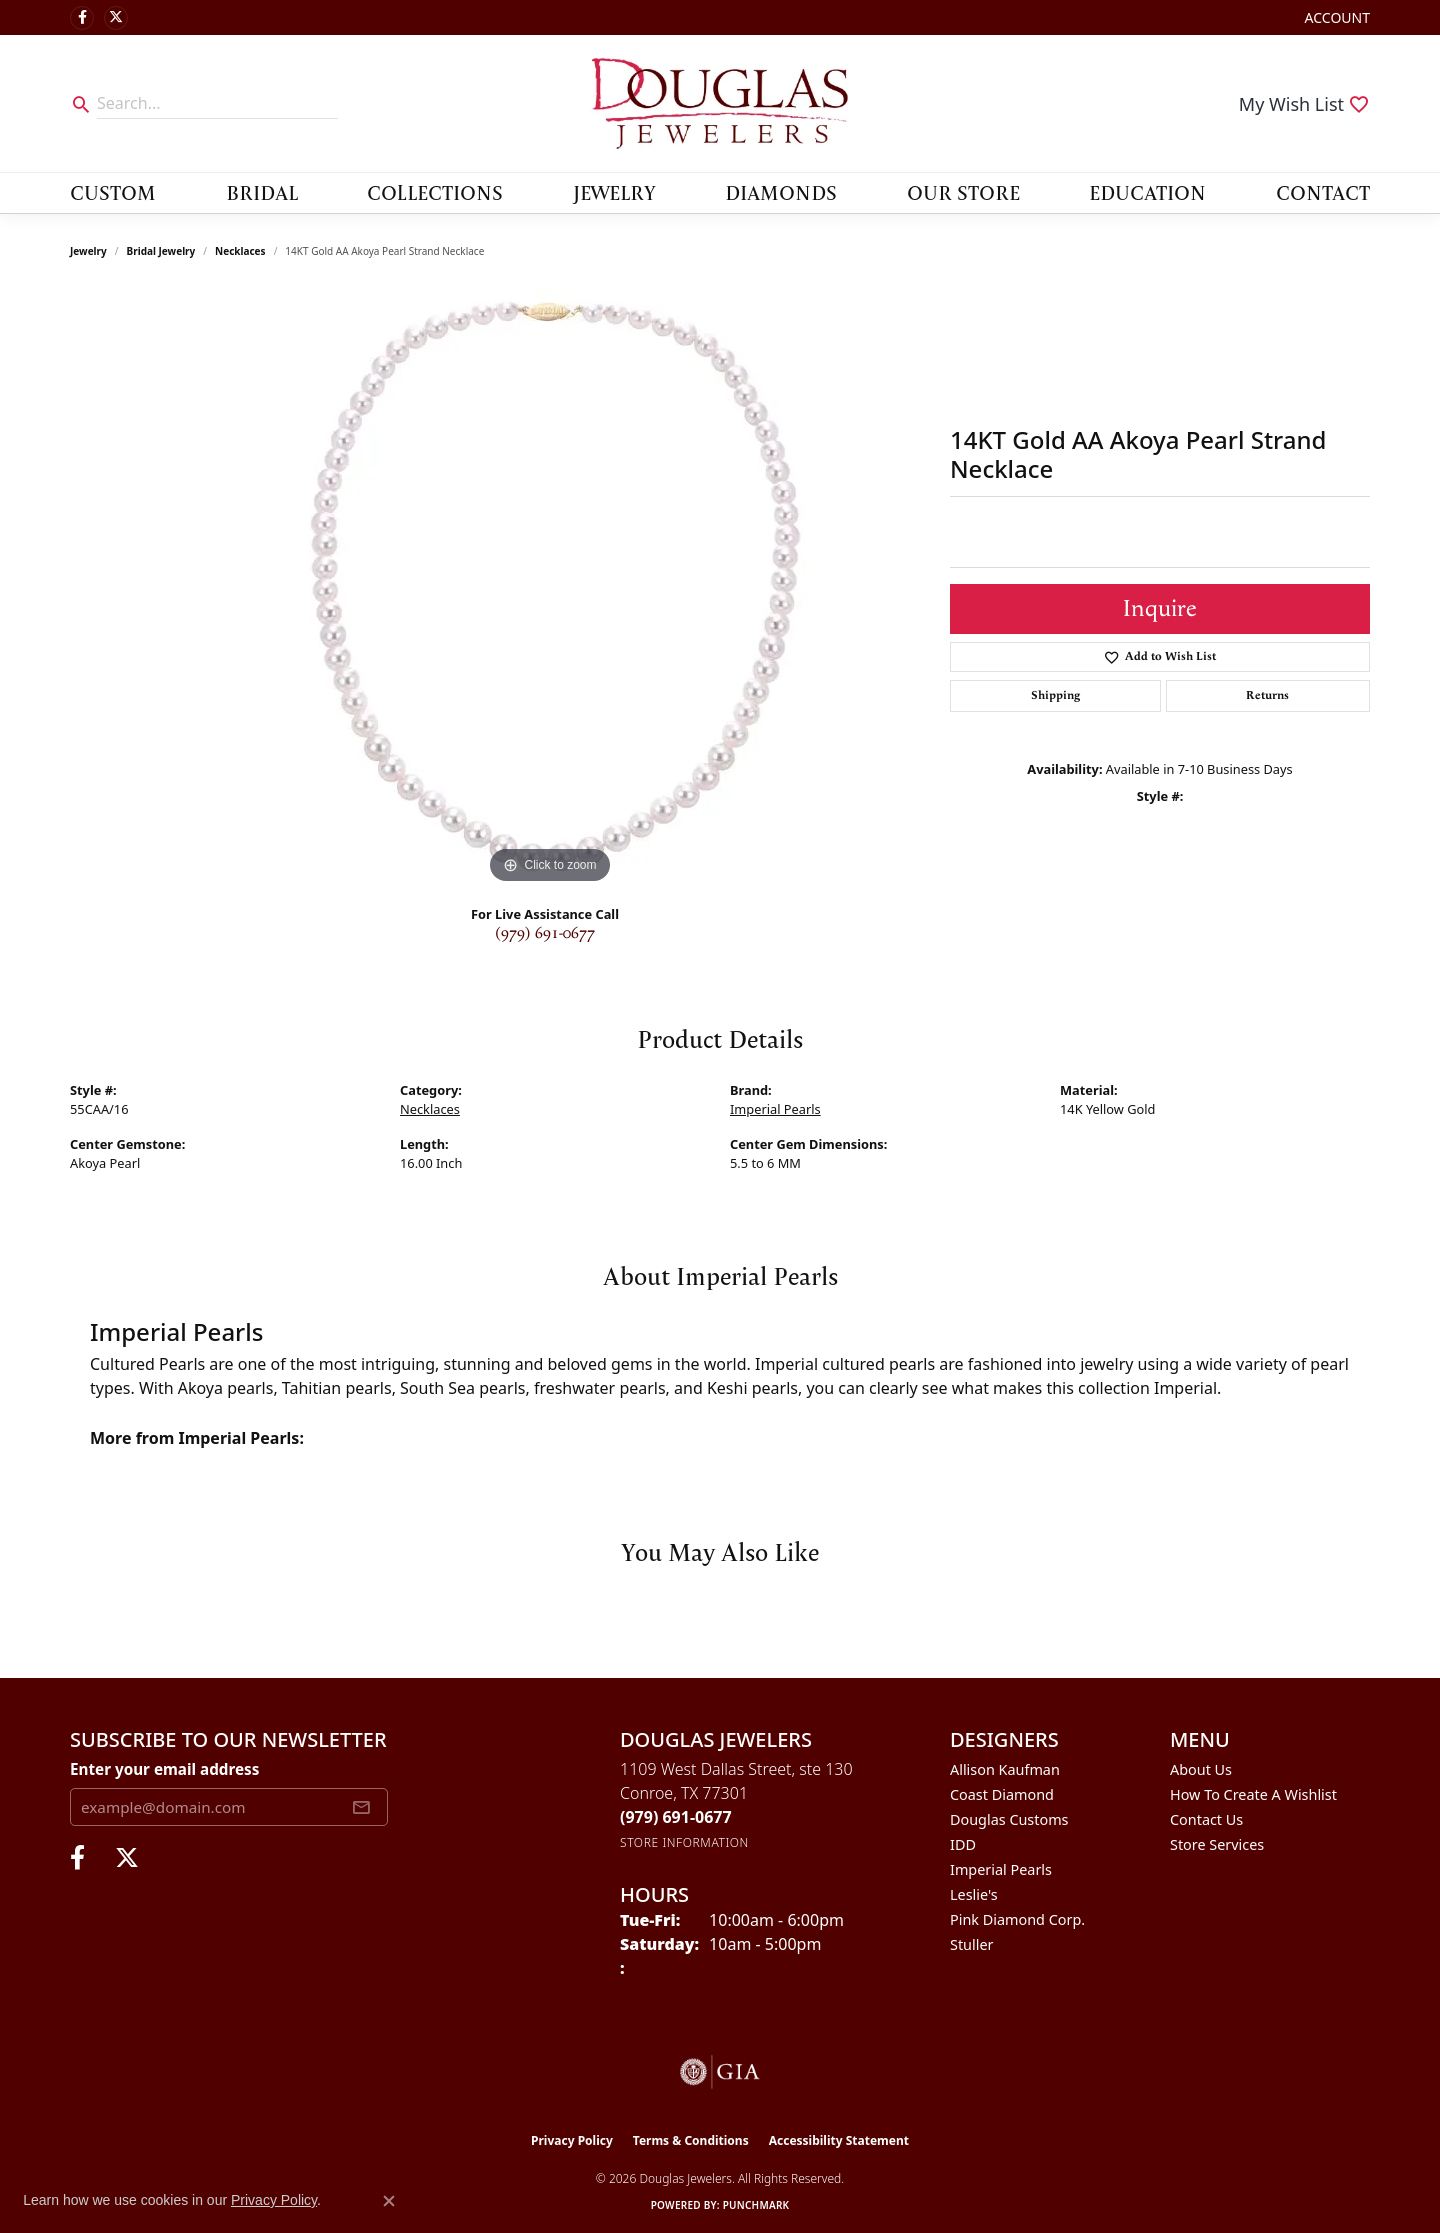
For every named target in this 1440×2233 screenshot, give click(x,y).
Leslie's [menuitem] (974, 1894)
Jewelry (614, 192)
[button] (1335, 17)
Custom (113, 192)
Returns (1267, 695)
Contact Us (1206, 1819)
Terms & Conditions (691, 2140)
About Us (1201, 1769)
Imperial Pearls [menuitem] (1001, 1869)
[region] (550, 589)
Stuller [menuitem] (971, 1944)
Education (1147, 192)
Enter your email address (164, 1769)
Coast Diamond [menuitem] (1002, 1794)
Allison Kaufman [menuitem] (1005, 1769)
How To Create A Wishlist (1253, 1794)
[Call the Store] (676, 1817)
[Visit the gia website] (720, 2072)
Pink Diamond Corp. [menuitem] (1017, 1919)
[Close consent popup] (389, 2201)
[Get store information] (684, 1842)
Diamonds (781, 192)
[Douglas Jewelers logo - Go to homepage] (720, 103)
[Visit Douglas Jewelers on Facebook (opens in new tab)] (82, 18)
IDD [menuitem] (963, 1844)
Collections (435, 192)
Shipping (1055, 695)
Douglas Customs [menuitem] (1009, 1819)
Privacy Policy (572, 2140)
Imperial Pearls (775, 1109)
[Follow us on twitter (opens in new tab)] (116, 18)
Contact (1323, 192)
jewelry (88, 251)
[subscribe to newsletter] (361, 1807)
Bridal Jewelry (161, 251)
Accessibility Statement (839, 2140)
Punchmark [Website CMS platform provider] (756, 2205)
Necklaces (240, 251)
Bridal (262, 192)
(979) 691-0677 (545, 933)
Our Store (963, 192)
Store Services (1217, 1844)
